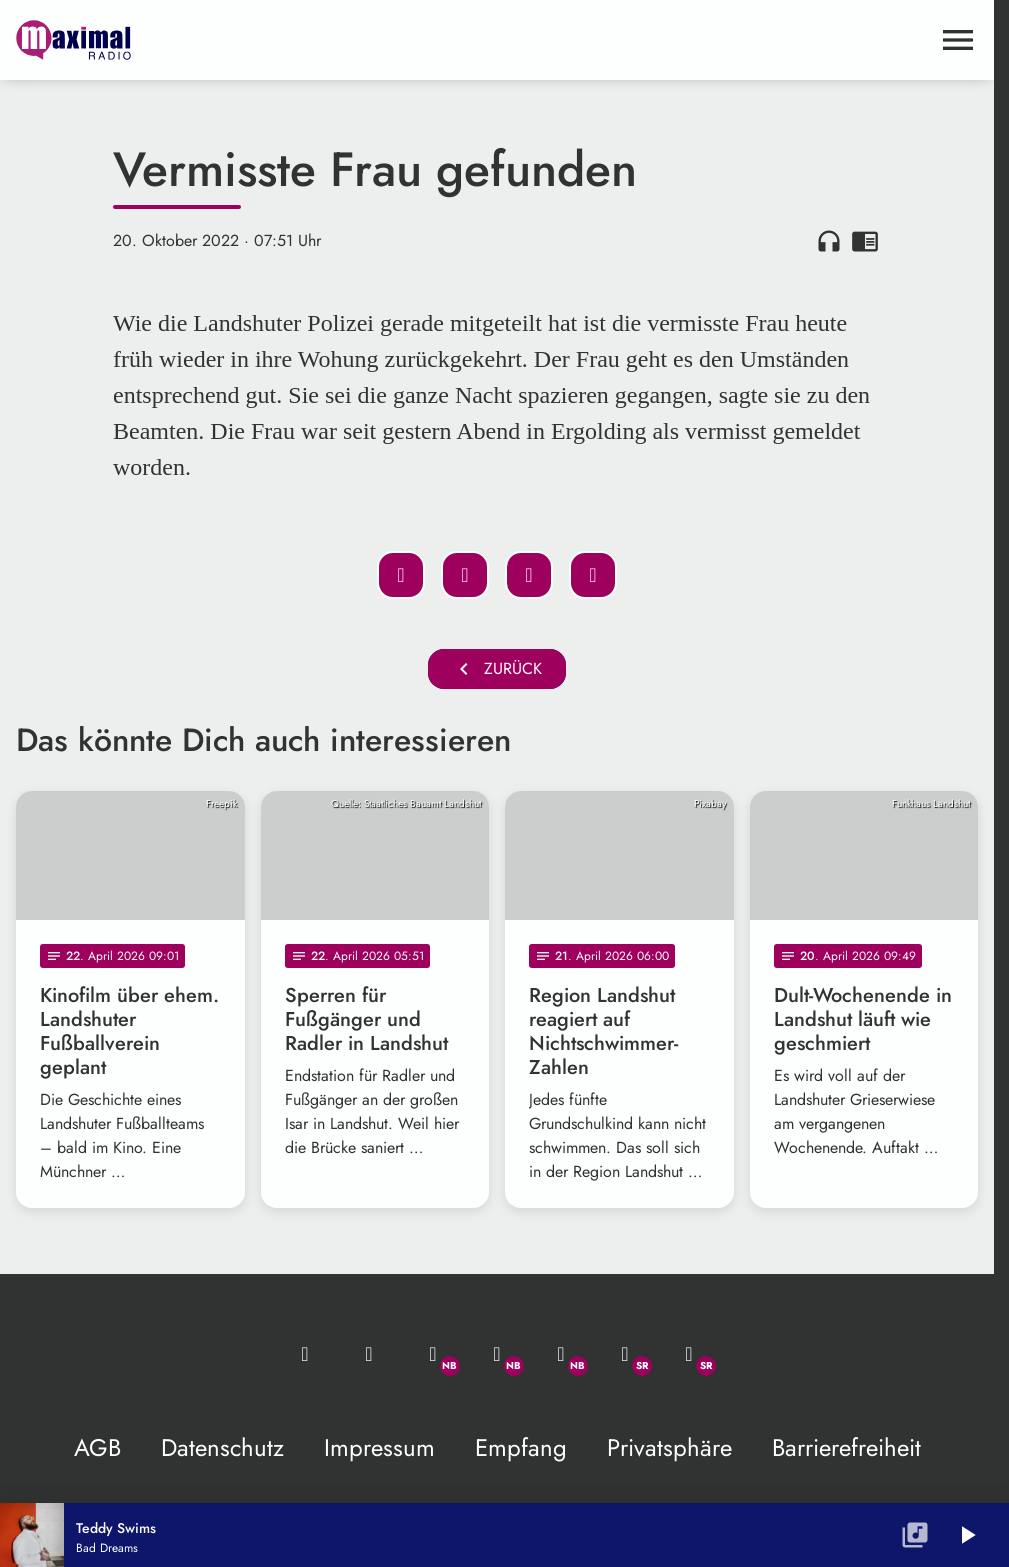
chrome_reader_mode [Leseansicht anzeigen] (865, 241)
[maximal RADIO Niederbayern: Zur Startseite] (256, 40)
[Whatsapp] (433, 1354)
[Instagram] (561, 1354)
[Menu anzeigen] (958, 40)
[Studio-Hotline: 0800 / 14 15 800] (369, 1354)
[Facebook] (497, 1354)
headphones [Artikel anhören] (829, 241)
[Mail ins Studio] (305, 1354)
